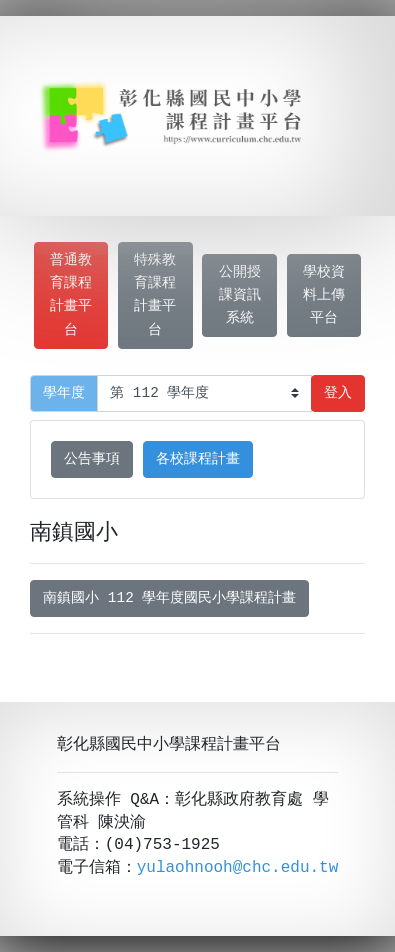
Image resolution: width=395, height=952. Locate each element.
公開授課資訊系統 (240, 295)
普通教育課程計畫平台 (71, 295)
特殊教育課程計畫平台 (155, 295)
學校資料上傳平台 (324, 295)
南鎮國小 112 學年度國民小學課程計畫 (169, 598)
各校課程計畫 (198, 459)
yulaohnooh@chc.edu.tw (238, 868)
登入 (338, 393)
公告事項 (92, 459)
